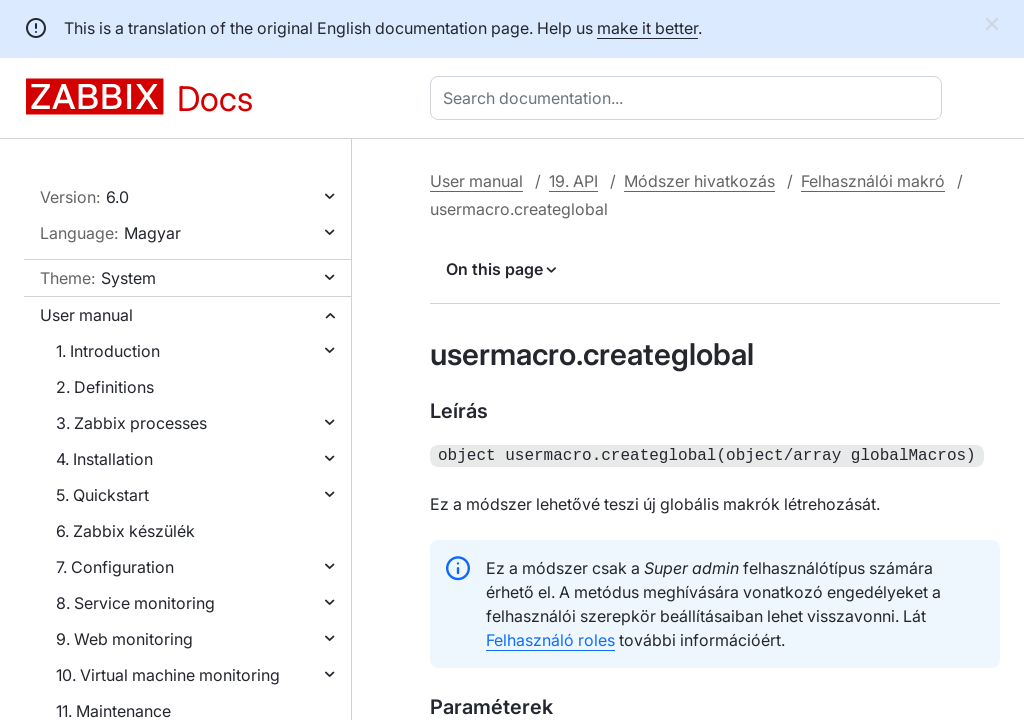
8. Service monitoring (135, 603)
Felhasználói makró (873, 181)
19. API (573, 181)
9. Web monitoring (124, 639)
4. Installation (104, 459)
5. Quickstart (102, 495)
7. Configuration (115, 567)
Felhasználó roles (550, 638)
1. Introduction (108, 351)
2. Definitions (105, 387)
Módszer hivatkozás (699, 181)
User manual (86, 315)
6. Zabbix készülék (125, 531)
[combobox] (690, 98)
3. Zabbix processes (131, 423)
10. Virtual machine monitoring (168, 675)
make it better (647, 28)
